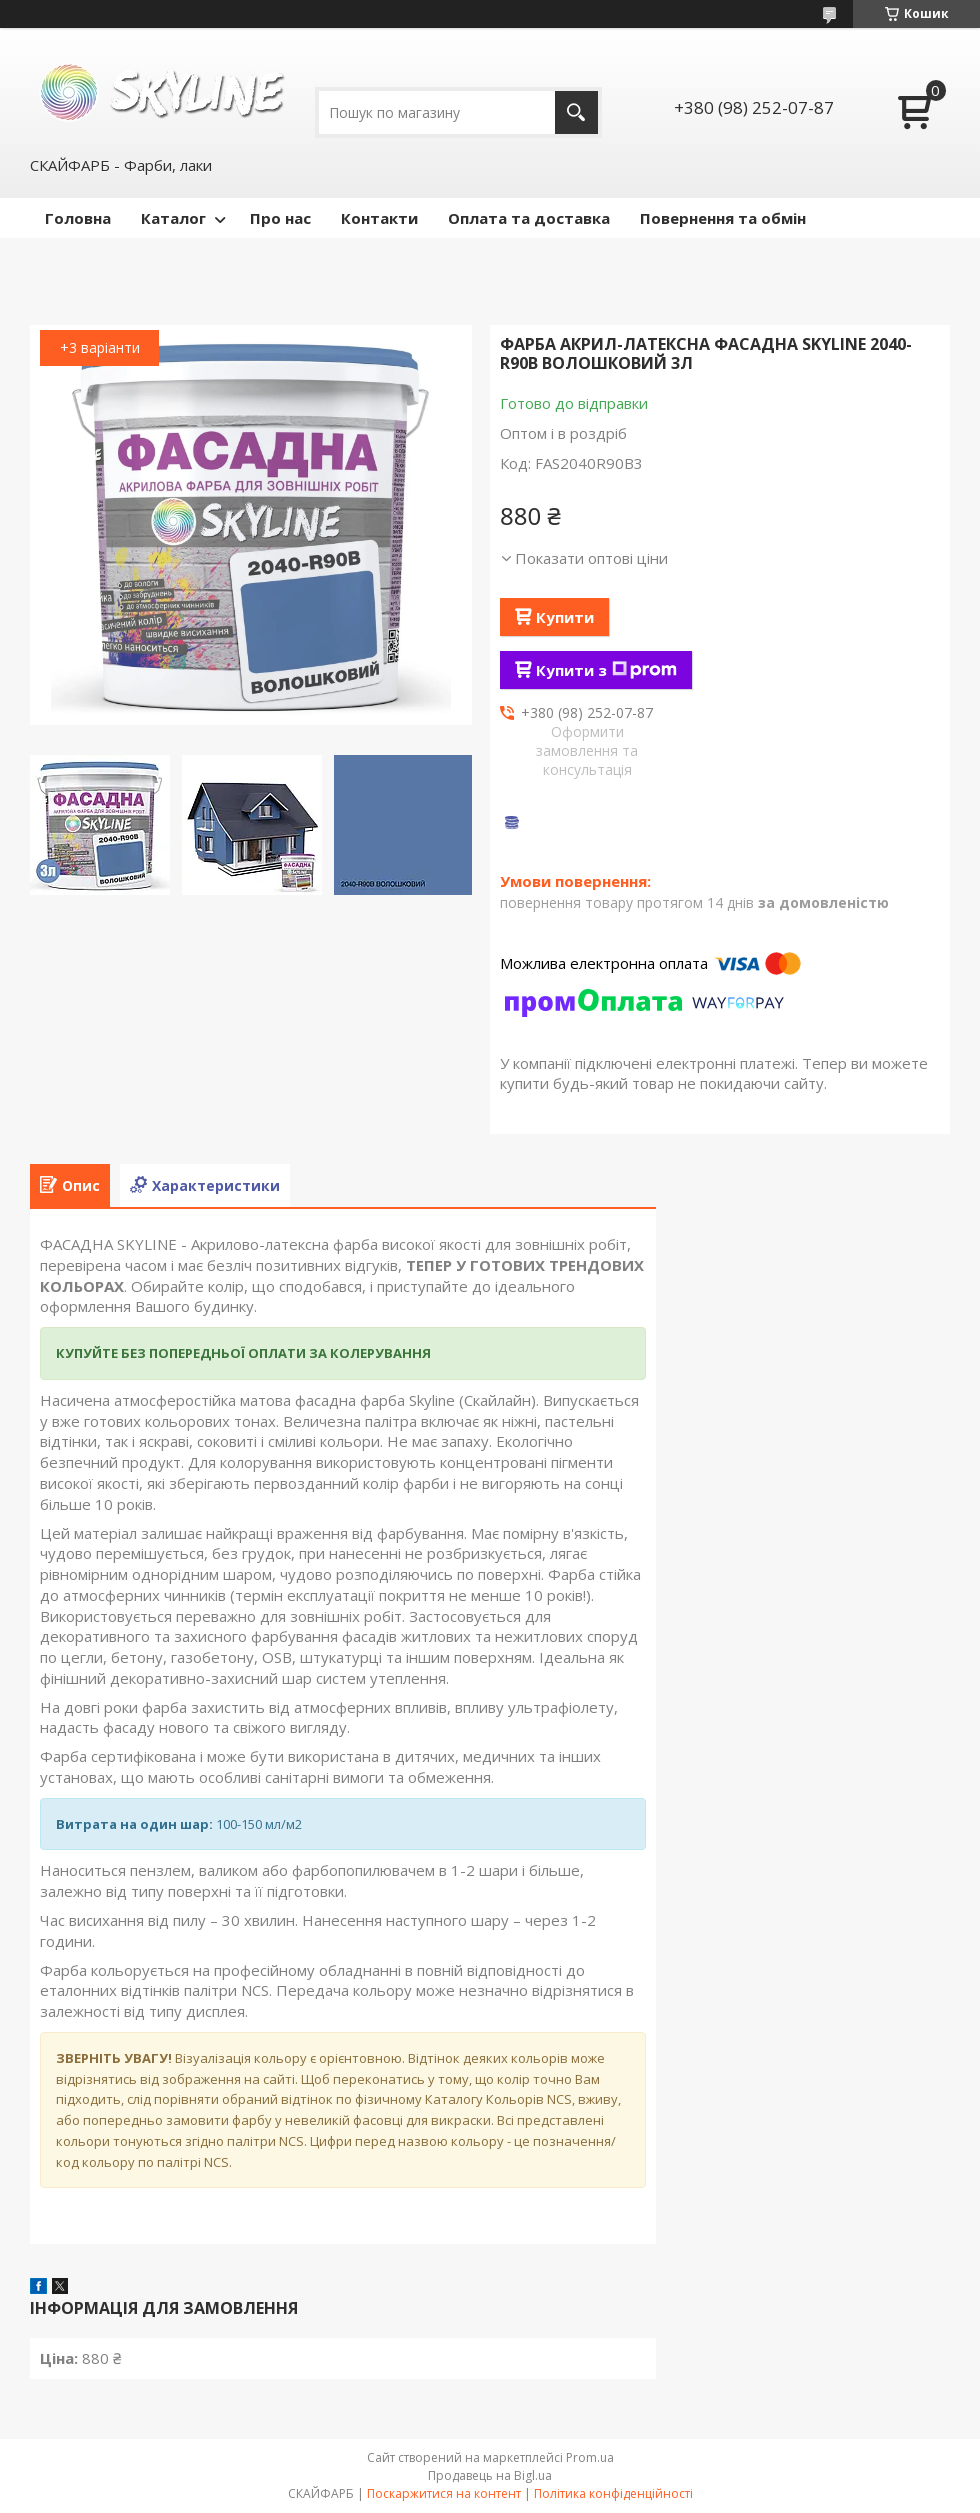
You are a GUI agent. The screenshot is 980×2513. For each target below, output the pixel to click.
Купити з (606, 670)
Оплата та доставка (529, 218)
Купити (565, 617)
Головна (78, 218)
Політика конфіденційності (613, 2493)
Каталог (173, 218)
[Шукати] (576, 112)
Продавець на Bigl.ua (490, 2475)
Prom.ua (590, 2457)
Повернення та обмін (723, 218)
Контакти (379, 218)
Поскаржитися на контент (444, 2493)
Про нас (280, 218)
